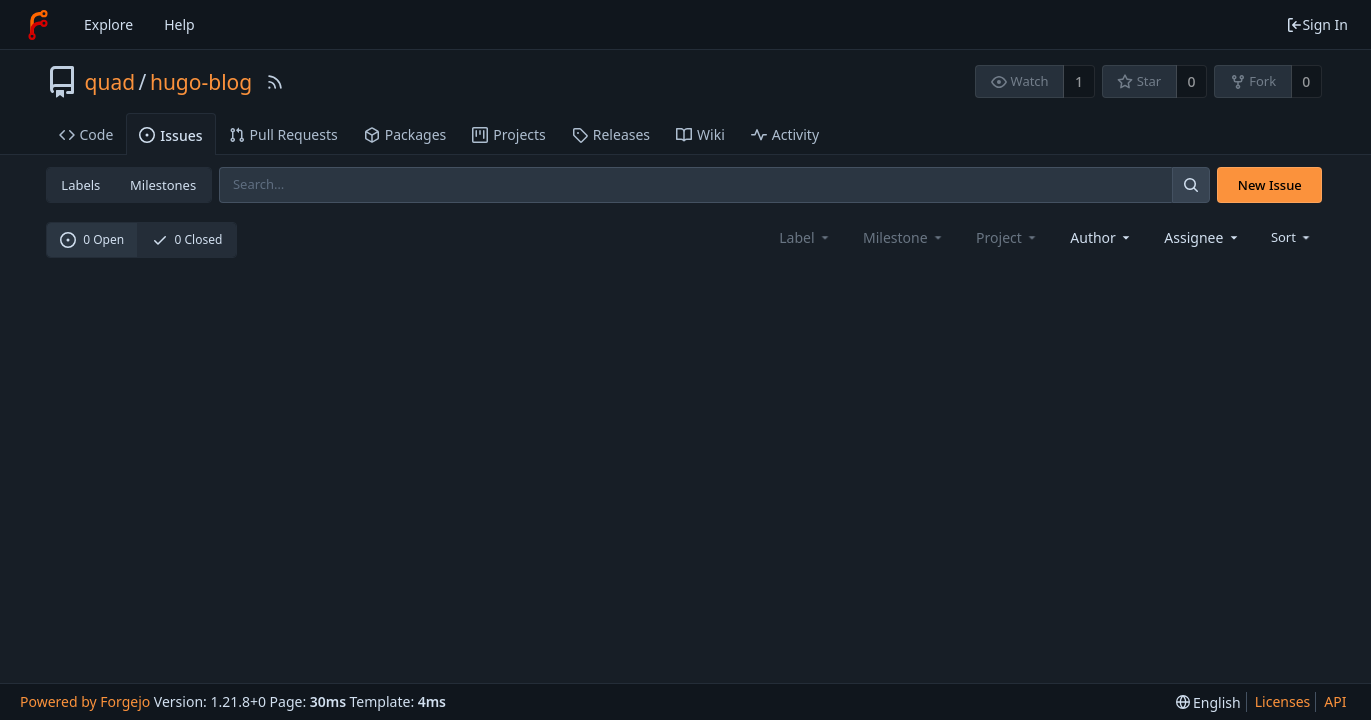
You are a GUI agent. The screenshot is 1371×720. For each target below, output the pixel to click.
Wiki (700, 134)
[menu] (1292, 237)
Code (86, 134)
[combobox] (1101, 237)
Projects (508, 134)
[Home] (38, 25)
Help (179, 24)
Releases (611, 134)
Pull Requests (283, 134)
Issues (170, 135)
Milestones (163, 185)
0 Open (92, 239)
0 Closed (187, 239)
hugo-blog (201, 82)
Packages (405, 134)
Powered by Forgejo (85, 701)
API (1335, 701)
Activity (785, 134)
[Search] (1191, 184)
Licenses (1283, 701)
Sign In (1317, 24)
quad (110, 82)
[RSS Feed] (275, 82)
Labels (80, 185)
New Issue (1270, 185)
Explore (108, 24)
